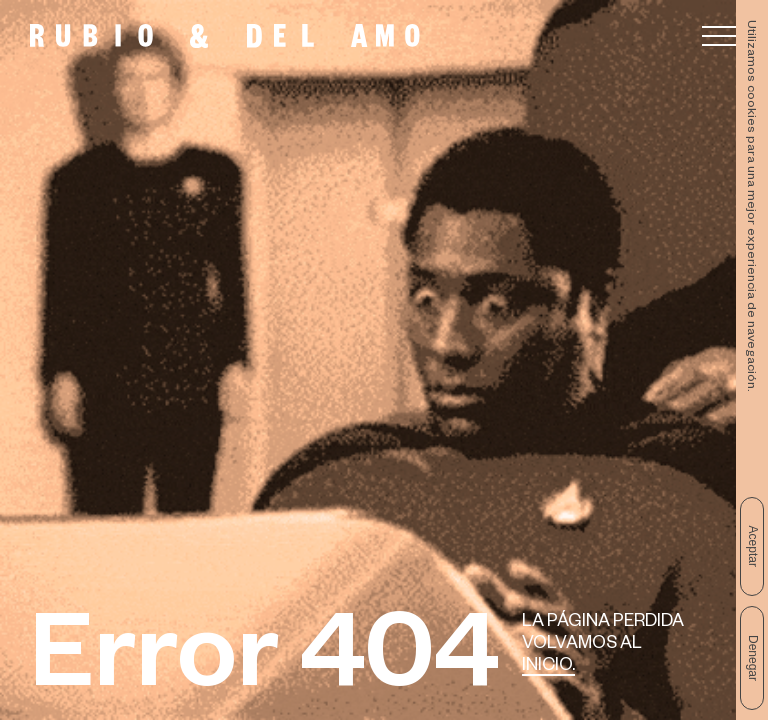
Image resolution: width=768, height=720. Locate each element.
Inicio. (548, 667)
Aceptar (753, 546)
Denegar (753, 658)
